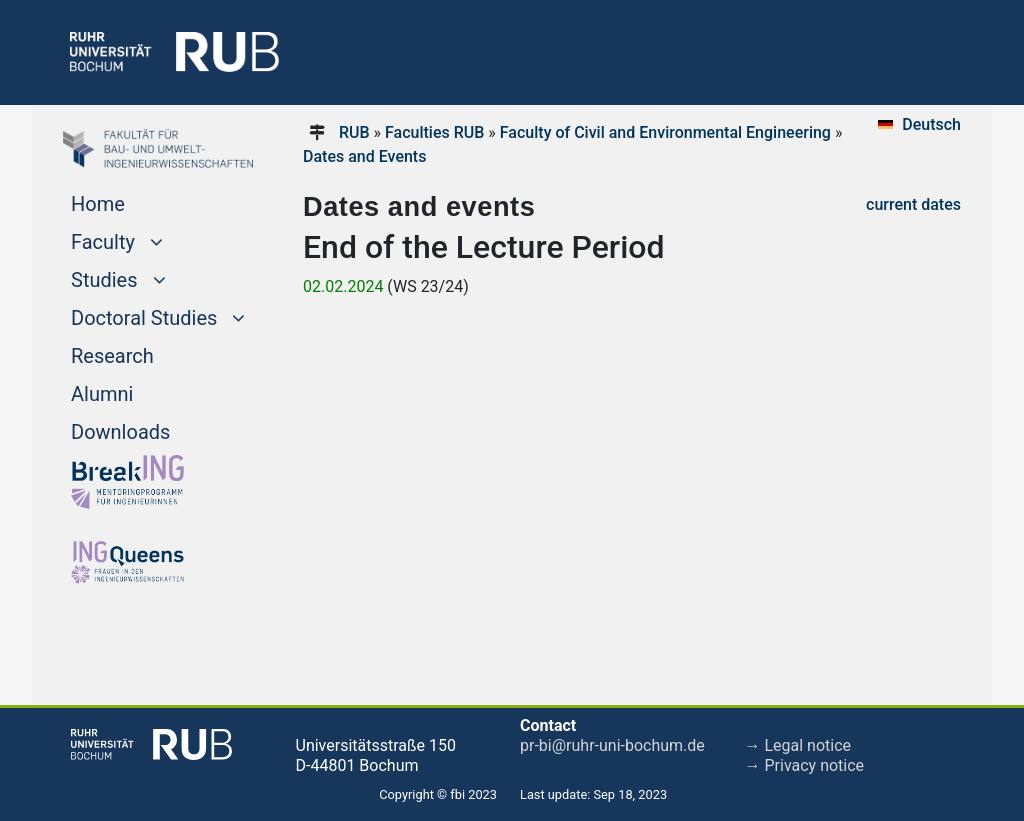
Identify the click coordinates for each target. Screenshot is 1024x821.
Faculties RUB (434, 132)
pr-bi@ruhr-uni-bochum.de (612, 745)
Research (112, 356)
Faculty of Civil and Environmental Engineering (665, 132)
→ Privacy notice (805, 765)
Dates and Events (364, 156)
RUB (354, 132)
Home (98, 204)
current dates (913, 204)
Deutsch (931, 124)
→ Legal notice (798, 745)
